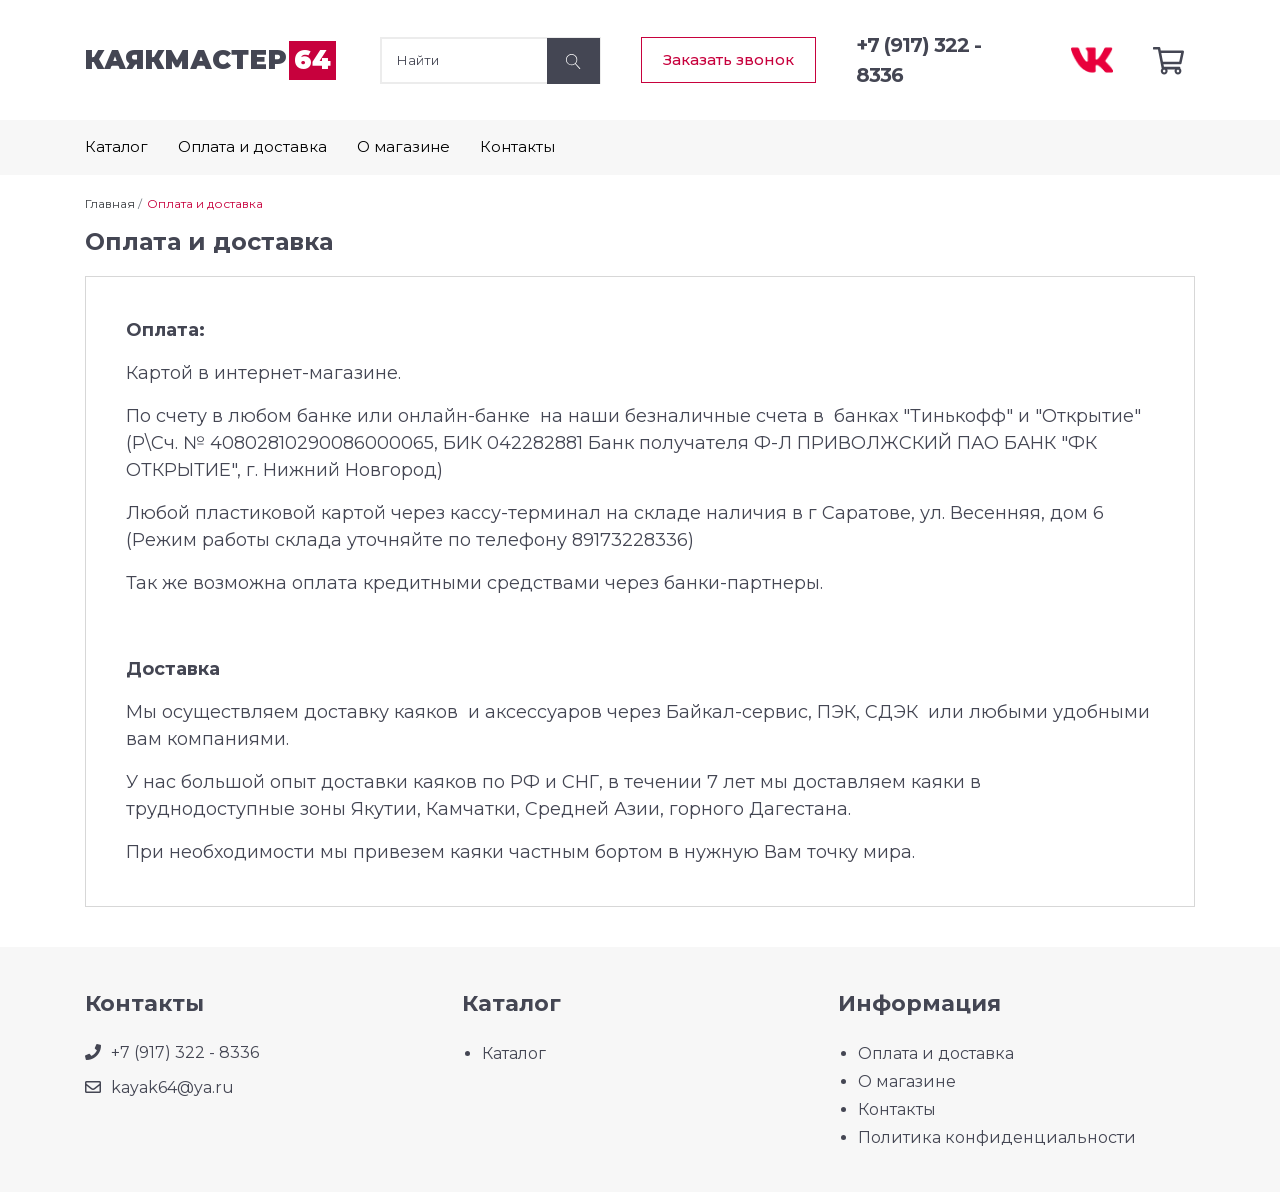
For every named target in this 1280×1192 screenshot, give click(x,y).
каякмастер (210, 60)
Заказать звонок (728, 59)
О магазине (403, 146)
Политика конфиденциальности (997, 1137)
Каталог (116, 146)
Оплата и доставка (252, 146)
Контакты (517, 146)
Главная (110, 203)
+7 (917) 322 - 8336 (185, 1052)
